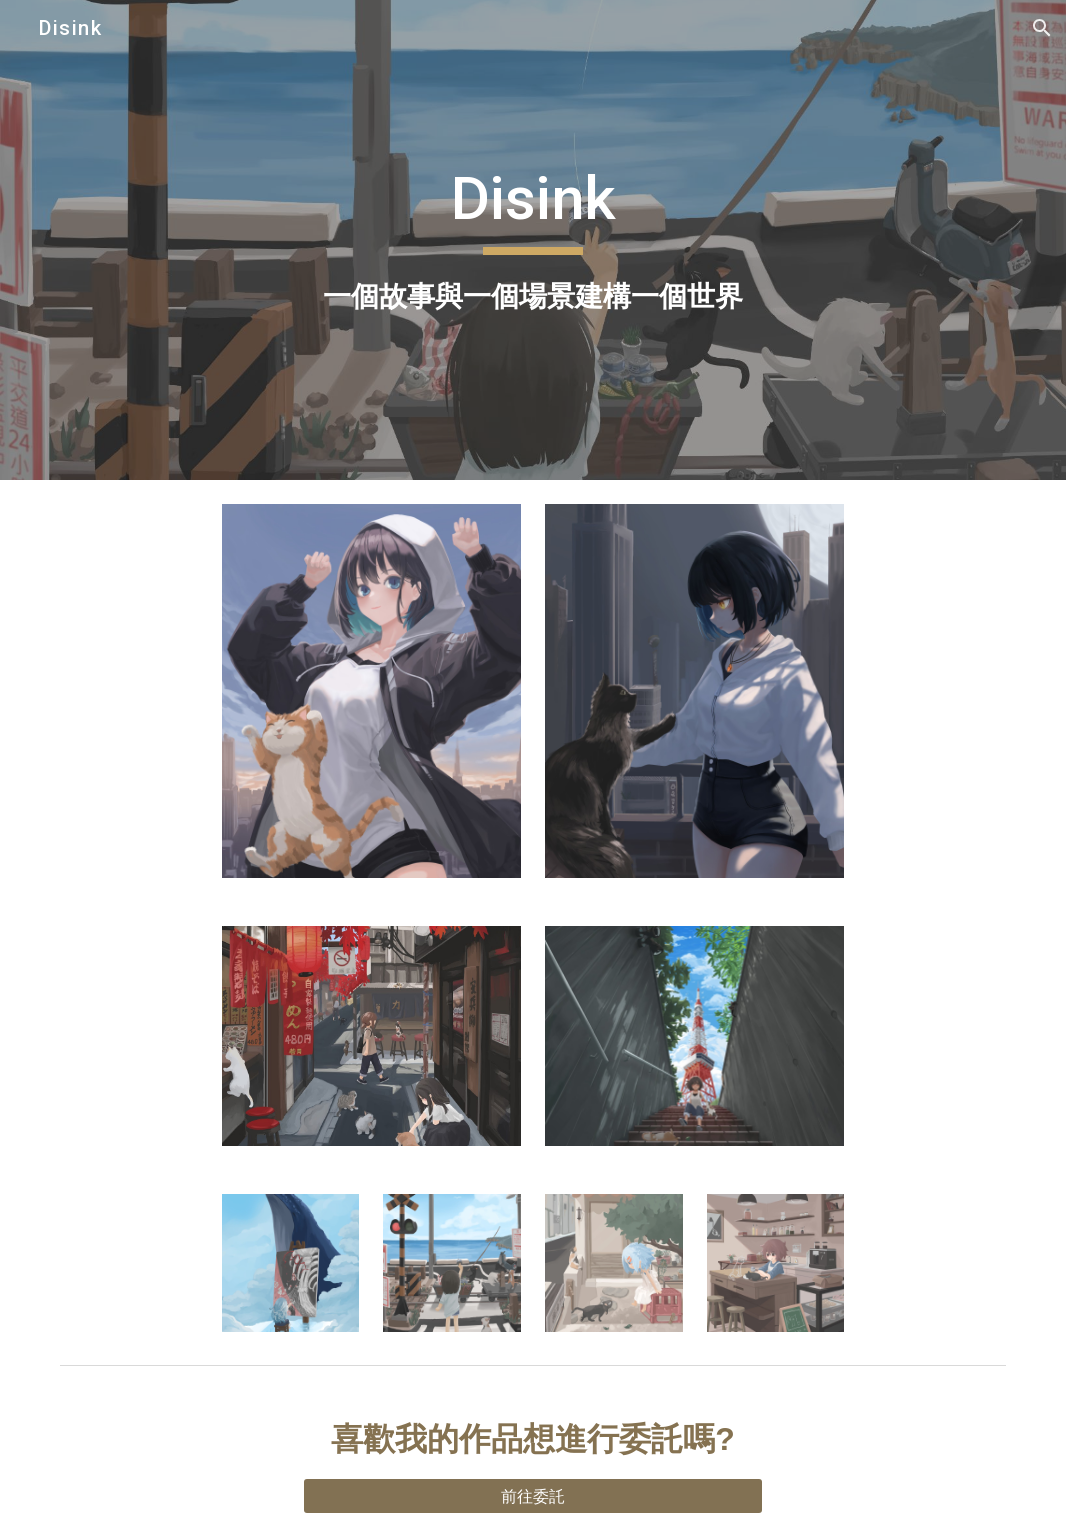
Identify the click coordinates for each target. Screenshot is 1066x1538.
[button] (1042, 28)
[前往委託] (533, 1496)
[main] (533, 239)
